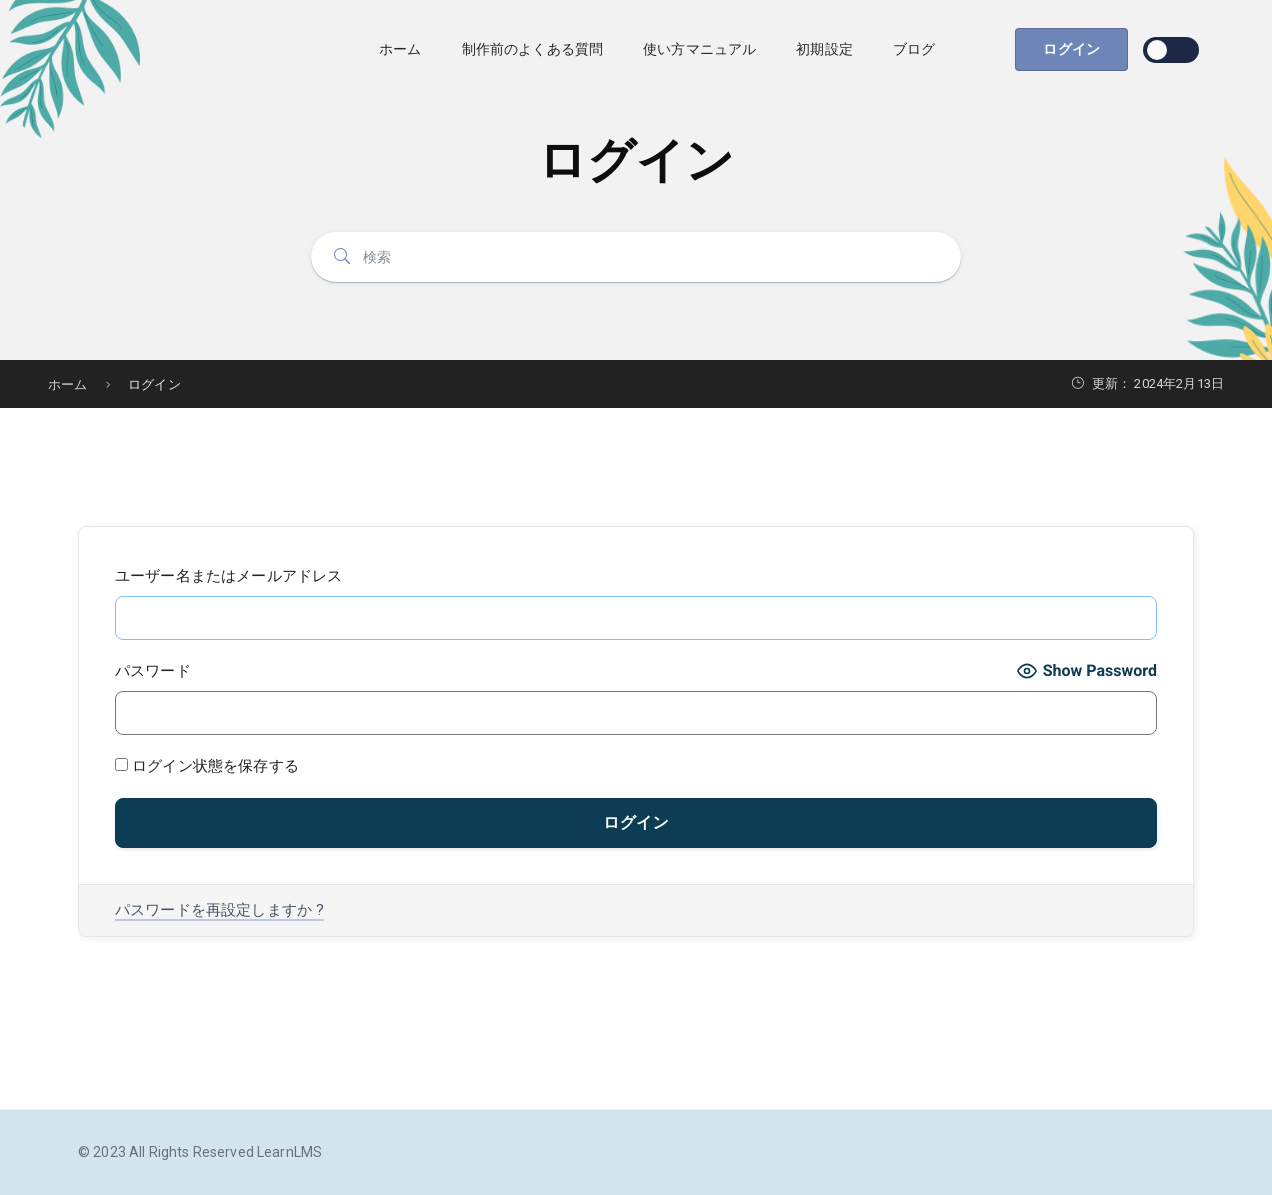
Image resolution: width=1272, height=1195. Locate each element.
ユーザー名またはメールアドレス (228, 576)
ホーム (400, 49)
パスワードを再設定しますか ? (219, 910)
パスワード (153, 671)
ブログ (914, 49)
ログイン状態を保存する (207, 766)
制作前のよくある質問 (533, 49)
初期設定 (824, 49)
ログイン (1071, 49)
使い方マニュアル (699, 49)
